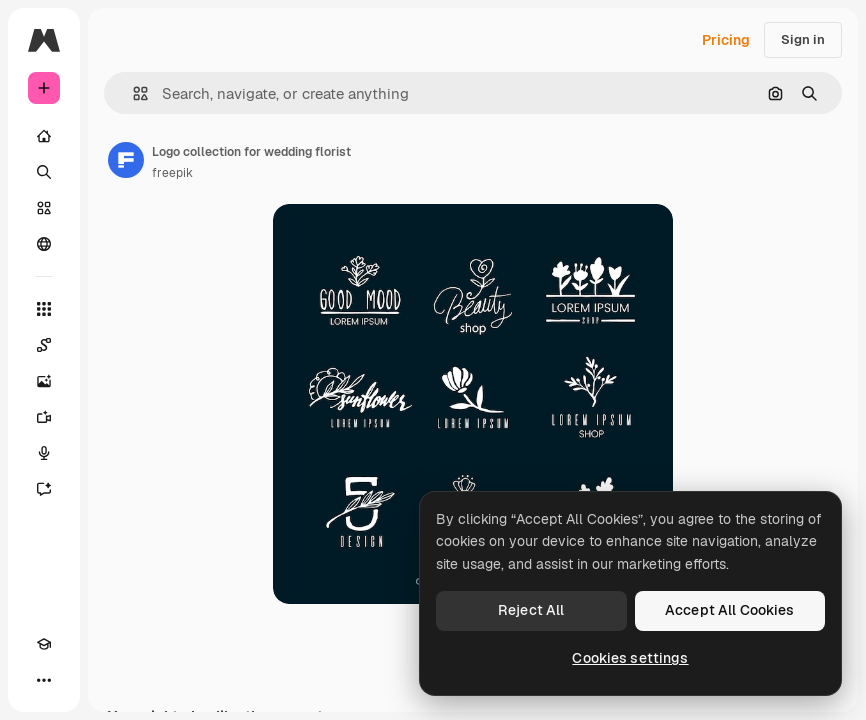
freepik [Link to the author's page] (172, 173)
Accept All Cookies (730, 610)
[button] (132, 93)
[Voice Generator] (44, 453)
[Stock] (44, 208)
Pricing (726, 40)
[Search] (44, 172)
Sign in (803, 39)
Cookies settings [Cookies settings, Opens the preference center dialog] (630, 658)
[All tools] (44, 309)
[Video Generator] (44, 417)
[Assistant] (44, 489)
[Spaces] (44, 345)
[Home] (44, 136)
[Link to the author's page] (126, 160)
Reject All (531, 610)
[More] (44, 680)
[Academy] (44, 644)
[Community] (44, 244)
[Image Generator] (44, 381)
